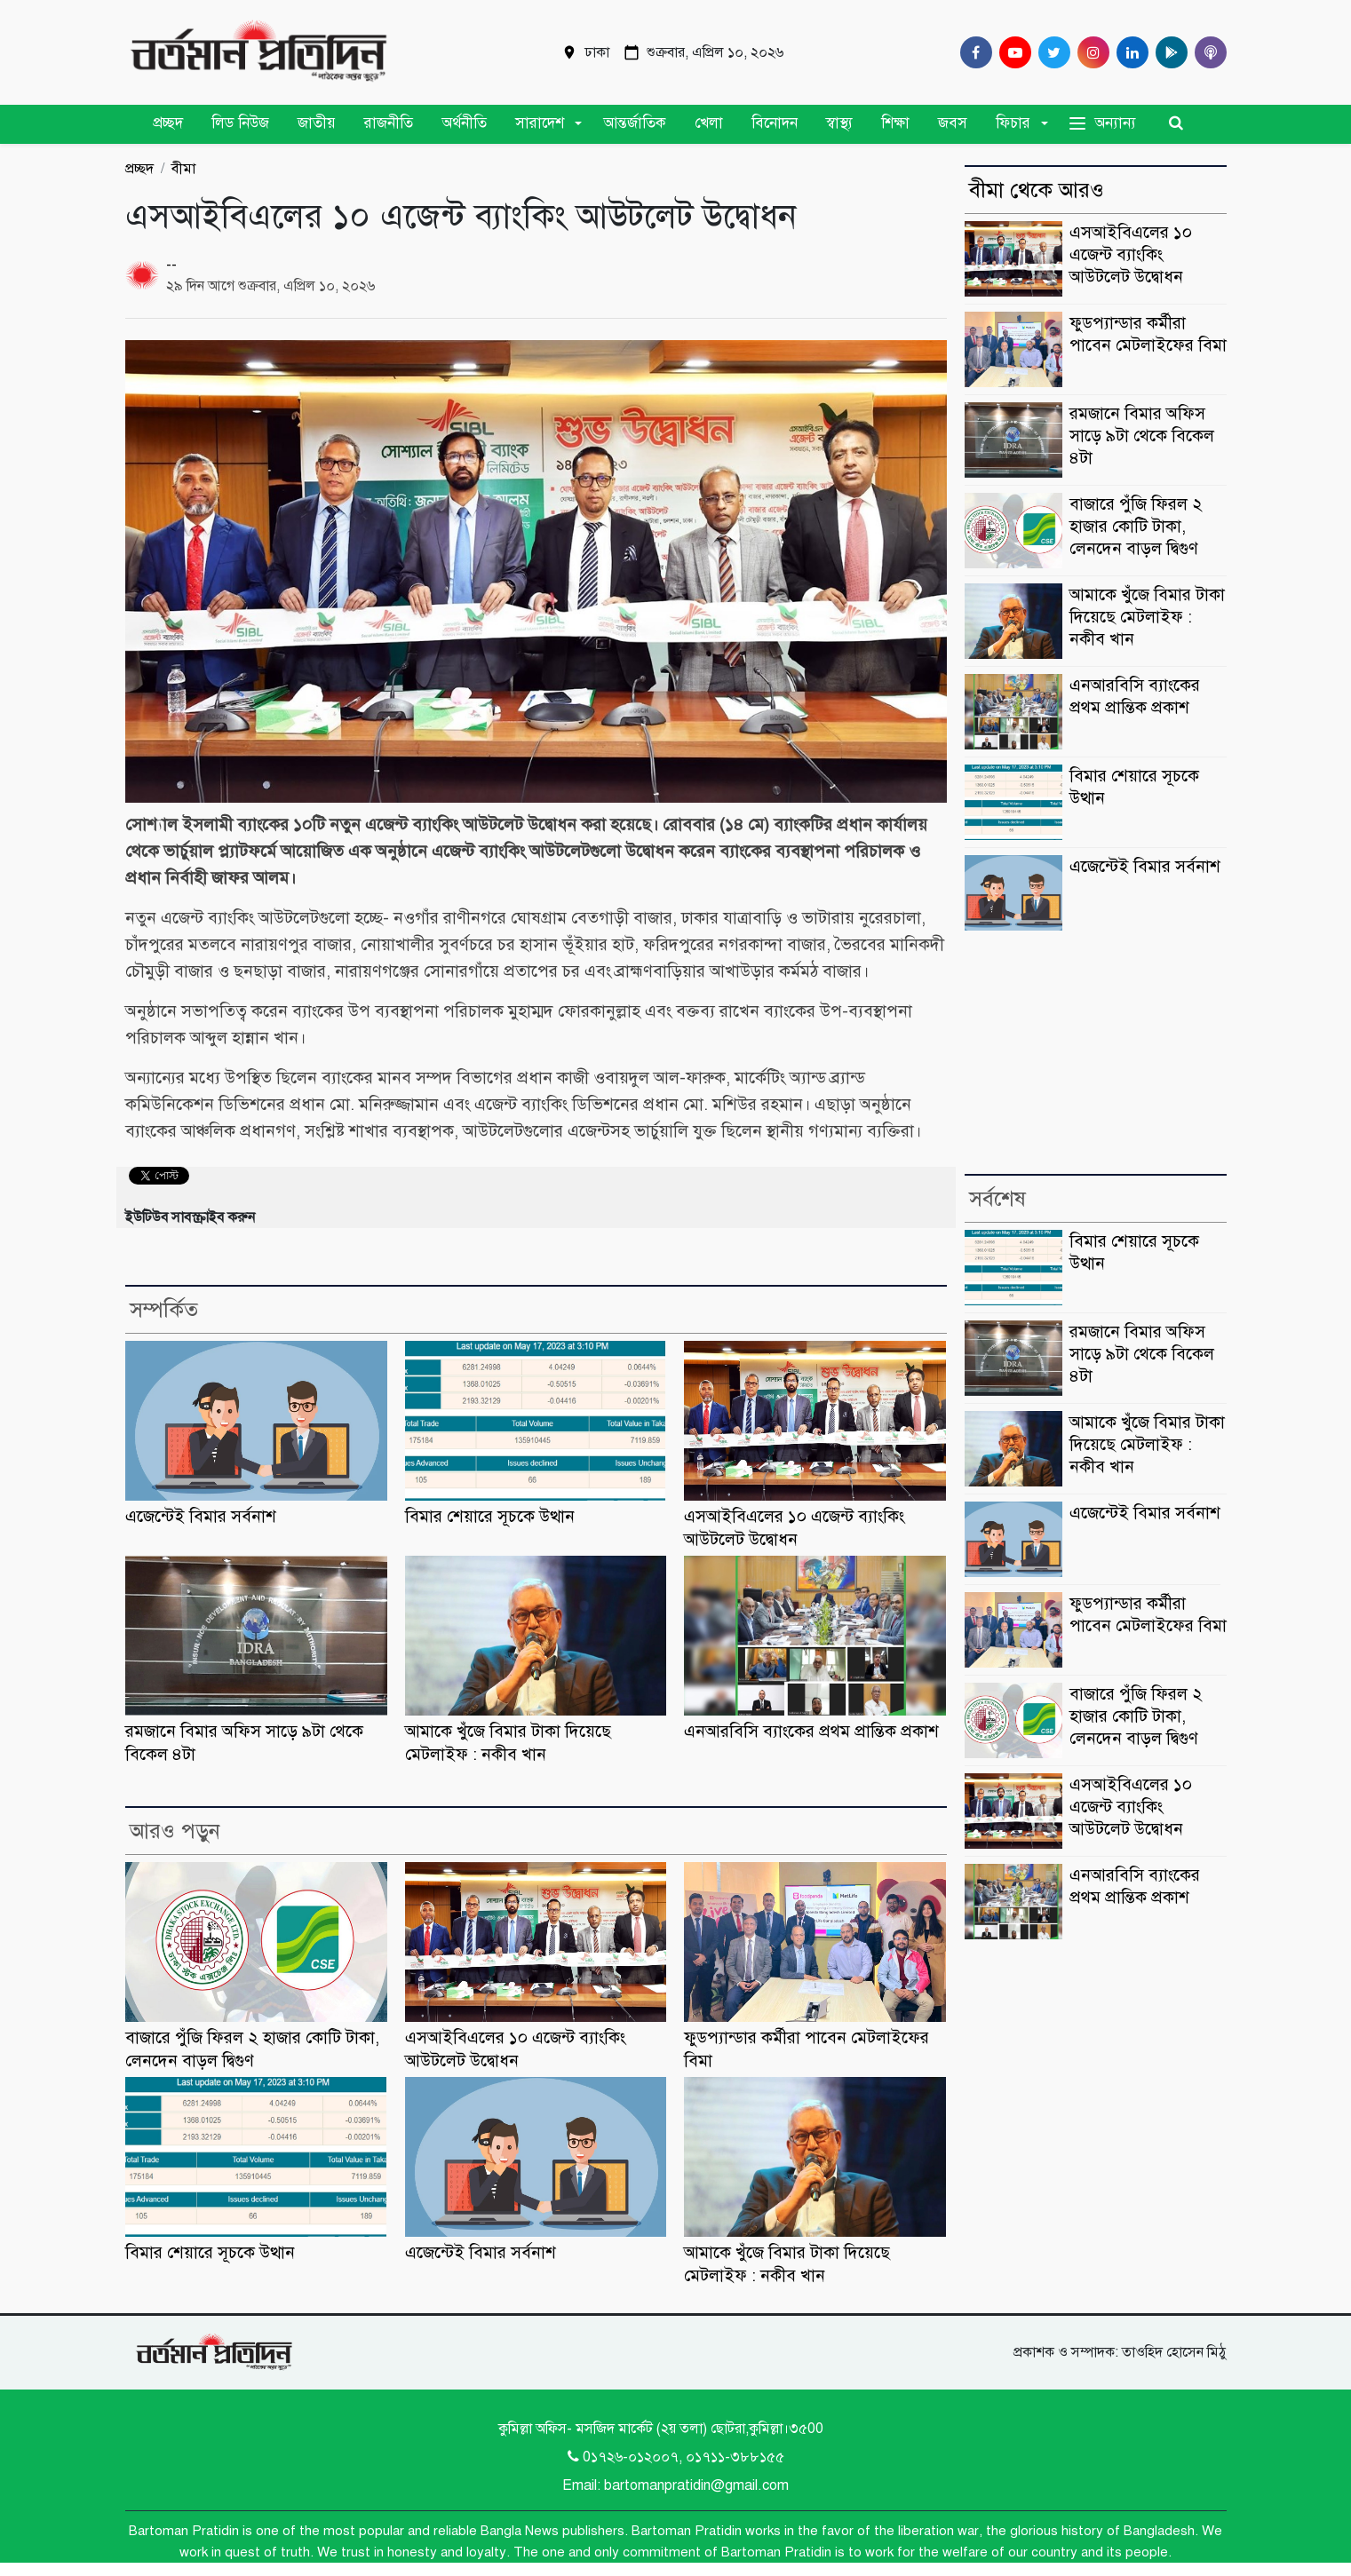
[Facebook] (972, 52)
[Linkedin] (1128, 52)
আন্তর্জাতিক (634, 123)
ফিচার (1013, 123)
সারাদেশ (539, 123)
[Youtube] (1011, 52)
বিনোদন (774, 123)
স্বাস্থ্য (839, 123)
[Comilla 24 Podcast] (1207, 52)
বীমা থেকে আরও (1036, 190)
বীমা (183, 169)
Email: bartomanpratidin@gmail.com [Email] (675, 2485)
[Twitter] (1050, 52)
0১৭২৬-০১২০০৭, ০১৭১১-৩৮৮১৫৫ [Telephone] (676, 2457)
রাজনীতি (388, 123)
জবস (952, 123)
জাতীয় (317, 123)
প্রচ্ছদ (168, 123)
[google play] (1168, 52)
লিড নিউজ (240, 123)
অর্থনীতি (464, 123)
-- (171, 264)
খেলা (709, 123)
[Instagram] (1089, 52)
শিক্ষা (895, 123)
